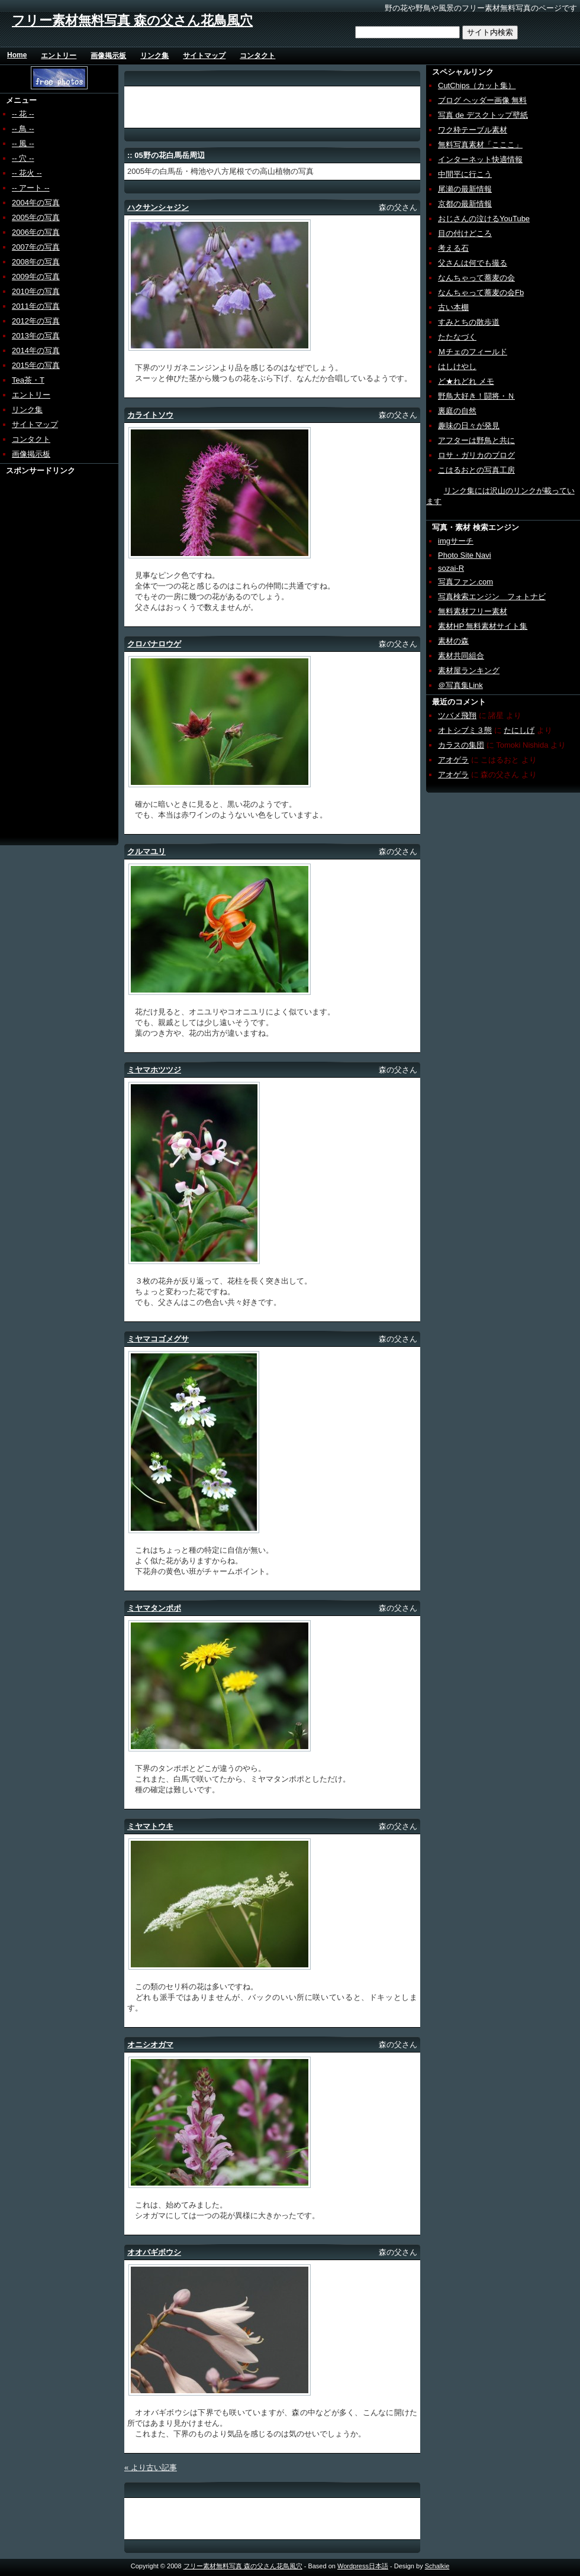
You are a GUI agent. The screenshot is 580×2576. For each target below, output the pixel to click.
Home (17, 55)
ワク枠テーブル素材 (472, 129)
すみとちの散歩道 (469, 322)
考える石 (453, 248)
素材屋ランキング (469, 670)
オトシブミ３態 (465, 730)
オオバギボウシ (154, 2252)
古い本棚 (453, 307)
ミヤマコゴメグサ (158, 1338)
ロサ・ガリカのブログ (476, 455)
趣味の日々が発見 (469, 425)
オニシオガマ (150, 2044)
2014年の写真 (36, 350)
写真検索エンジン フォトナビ (492, 596)
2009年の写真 (36, 276)
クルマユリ (146, 851)
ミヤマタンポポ (154, 1608)
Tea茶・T (28, 380)
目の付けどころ (465, 233)
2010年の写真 (36, 291)
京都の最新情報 (465, 203)
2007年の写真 (36, 247)
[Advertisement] (45, 653)
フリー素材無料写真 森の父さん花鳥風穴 (132, 20)
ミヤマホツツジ (154, 1069)
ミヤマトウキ (150, 1826)
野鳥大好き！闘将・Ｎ (476, 396)
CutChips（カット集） (476, 85)
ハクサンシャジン (158, 207)
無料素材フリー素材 (472, 611)
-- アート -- (31, 187)
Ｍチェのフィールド (472, 351)
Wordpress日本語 (362, 2565)
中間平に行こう (465, 174)
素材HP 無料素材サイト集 (482, 626)
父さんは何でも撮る (472, 262)
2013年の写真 (36, 335)
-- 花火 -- (27, 173)
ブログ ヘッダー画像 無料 (482, 100)
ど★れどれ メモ (466, 381)
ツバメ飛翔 (457, 715)
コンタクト (257, 55)
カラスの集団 (461, 745)
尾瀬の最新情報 (465, 189)
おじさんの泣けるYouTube (484, 218)
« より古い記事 (150, 2467)
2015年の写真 (36, 365)
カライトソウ (150, 415)
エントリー (58, 55)
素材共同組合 (461, 655)
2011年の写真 (36, 306)
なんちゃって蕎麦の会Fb (481, 292)
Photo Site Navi (464, 555)
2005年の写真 (36, 217)
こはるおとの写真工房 (476, 470)
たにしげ (519, 730)
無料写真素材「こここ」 (480, 144)
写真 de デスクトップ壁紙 (483, 115)
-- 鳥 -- (23, 128)
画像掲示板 (108, 55)
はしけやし (457, 366)
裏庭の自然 (457, 410)
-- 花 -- (23, 113)
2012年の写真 (36, 320)
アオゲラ (453, 759)
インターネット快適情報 (480, 159)
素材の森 (453, 640)
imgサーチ (455, 540)
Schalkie (437, 2565)
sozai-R (451, 568)
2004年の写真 (36, 202)
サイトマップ (204, 55)
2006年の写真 (36, 232)
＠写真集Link (460, 685)
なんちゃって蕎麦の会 (476, 277)
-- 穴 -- (23, 158)
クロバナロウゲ (154, 643)
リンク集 (154, 55)
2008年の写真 (36, 261)
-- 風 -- (23, 143)
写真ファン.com (465, 581)
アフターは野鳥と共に (476, 440)
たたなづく (457, 336)
